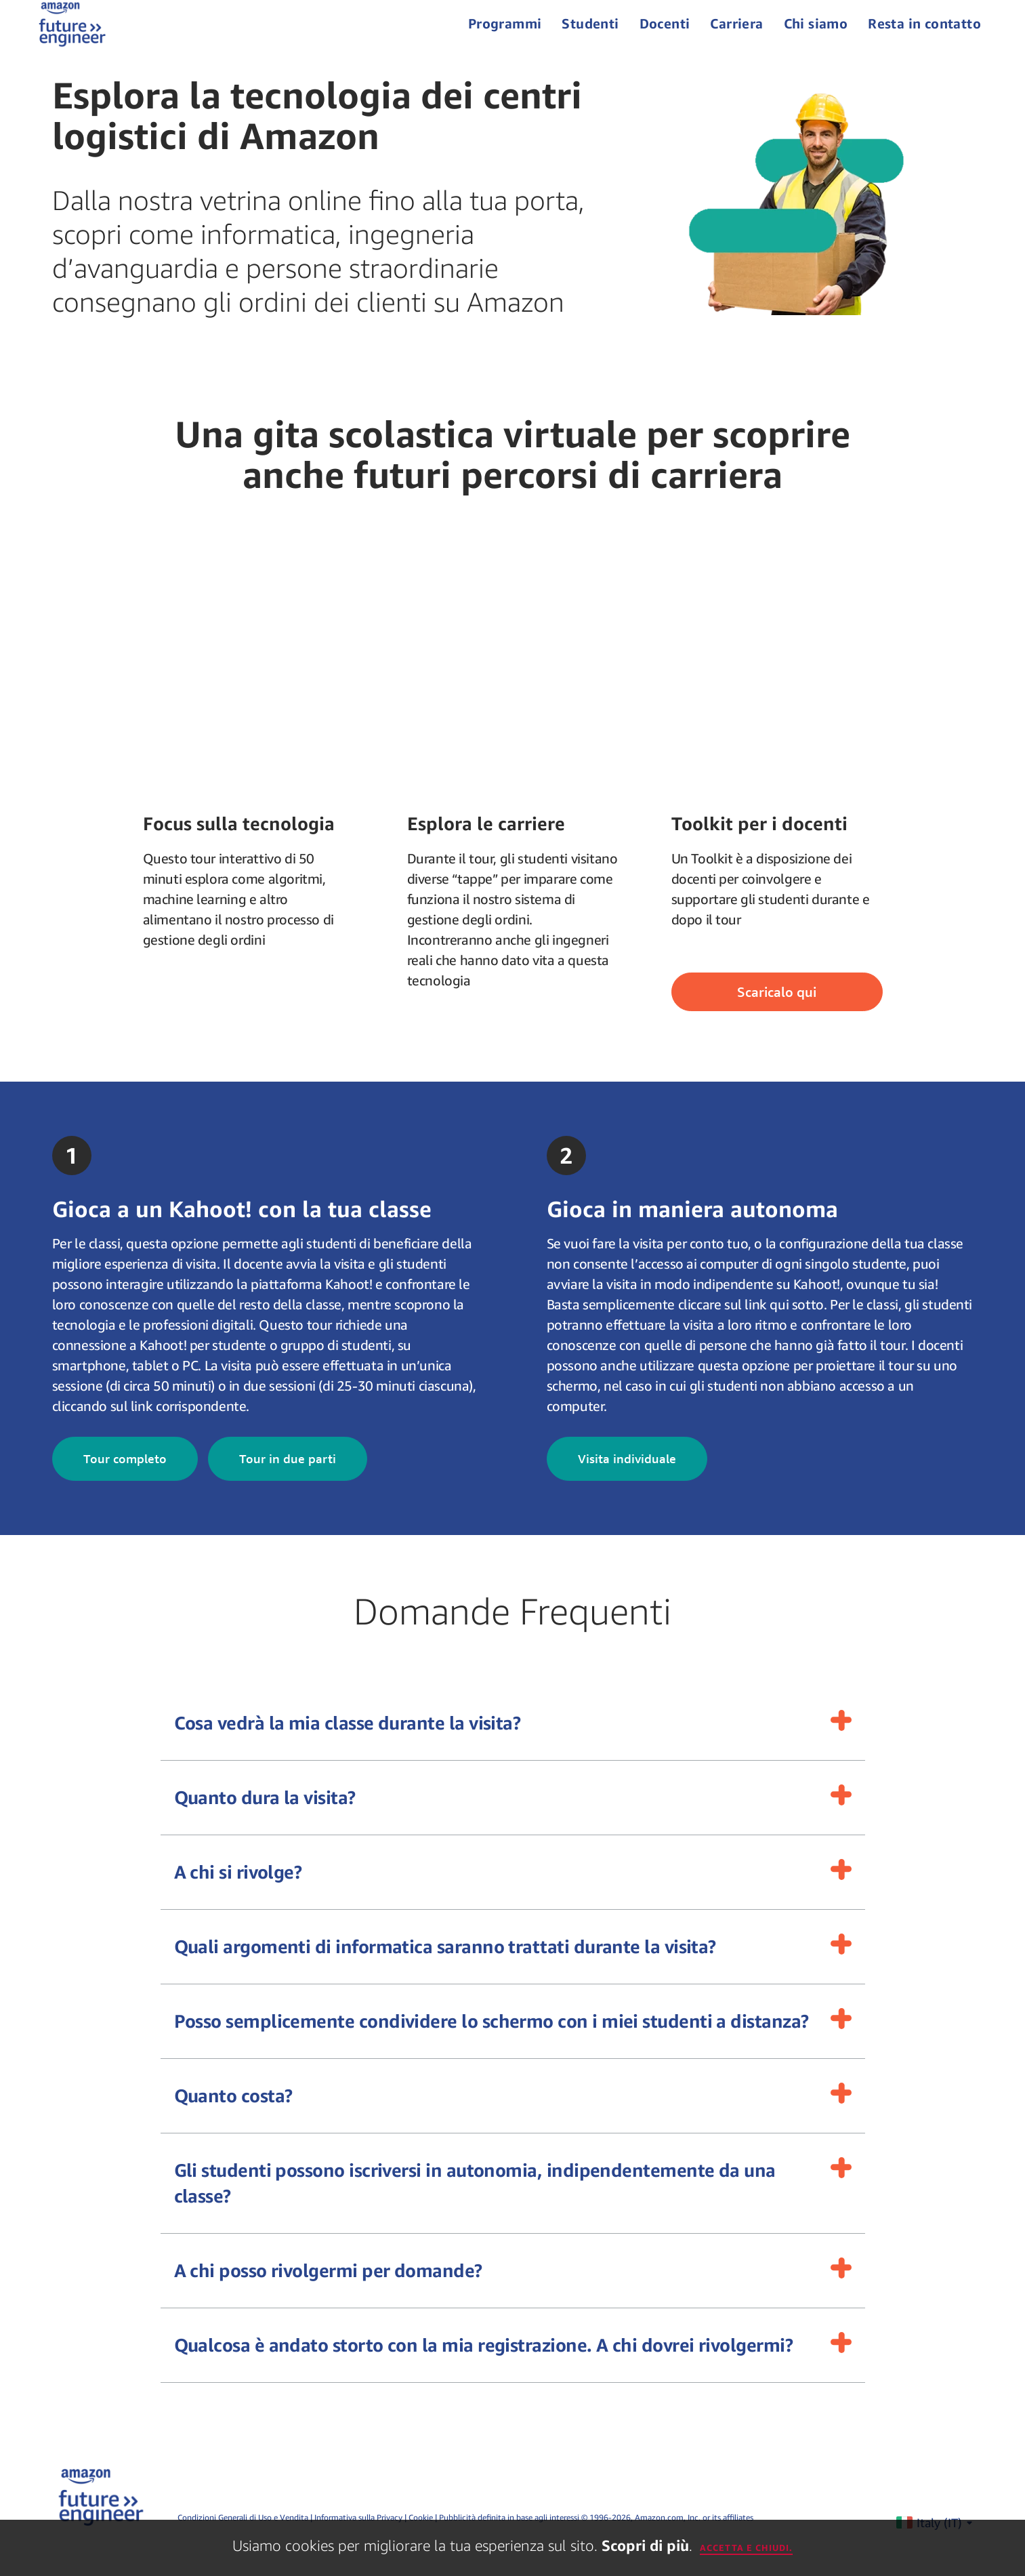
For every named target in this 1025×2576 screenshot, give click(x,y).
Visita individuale (627, 1478)
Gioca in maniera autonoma (692, 1229)
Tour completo (125, 1478)
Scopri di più (645, 2545)
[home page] (77, 34)
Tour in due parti (287, 1478)
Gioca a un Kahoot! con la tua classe (242, 1229)
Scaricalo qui (776, 1012)
